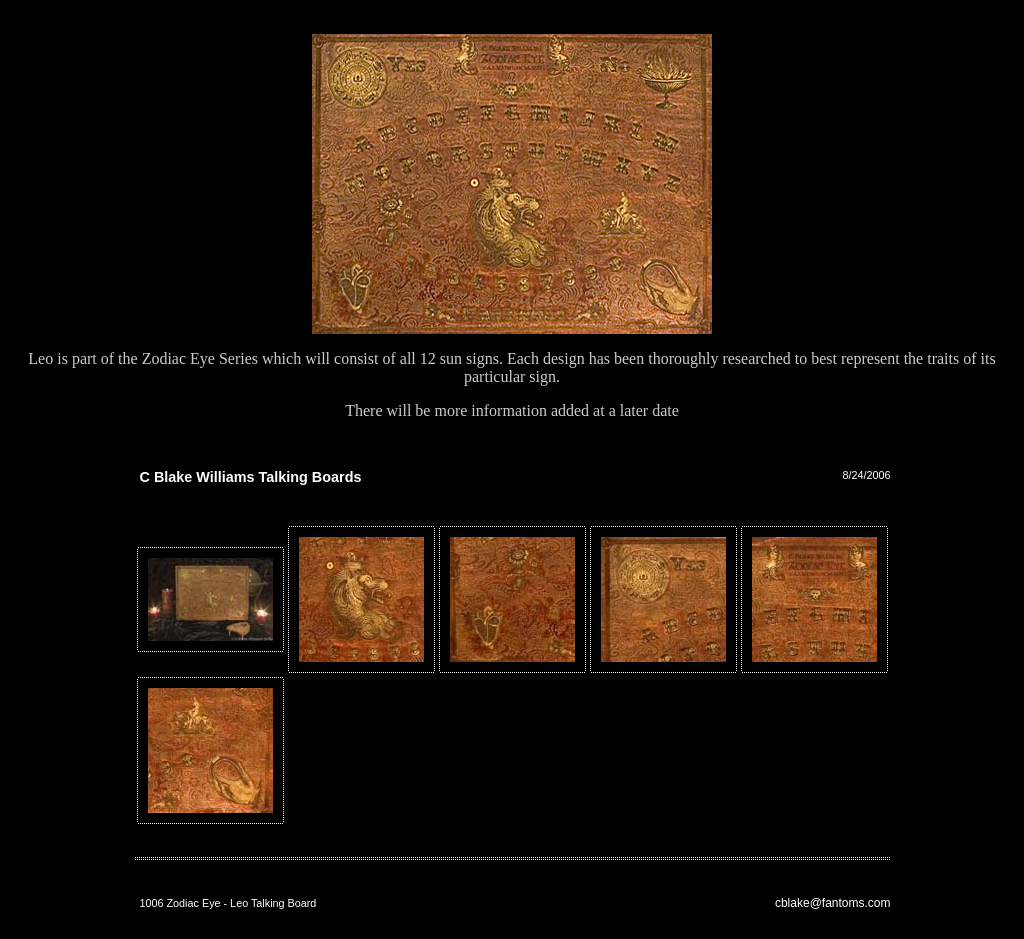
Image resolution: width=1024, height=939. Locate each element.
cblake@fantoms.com (833, 903)
